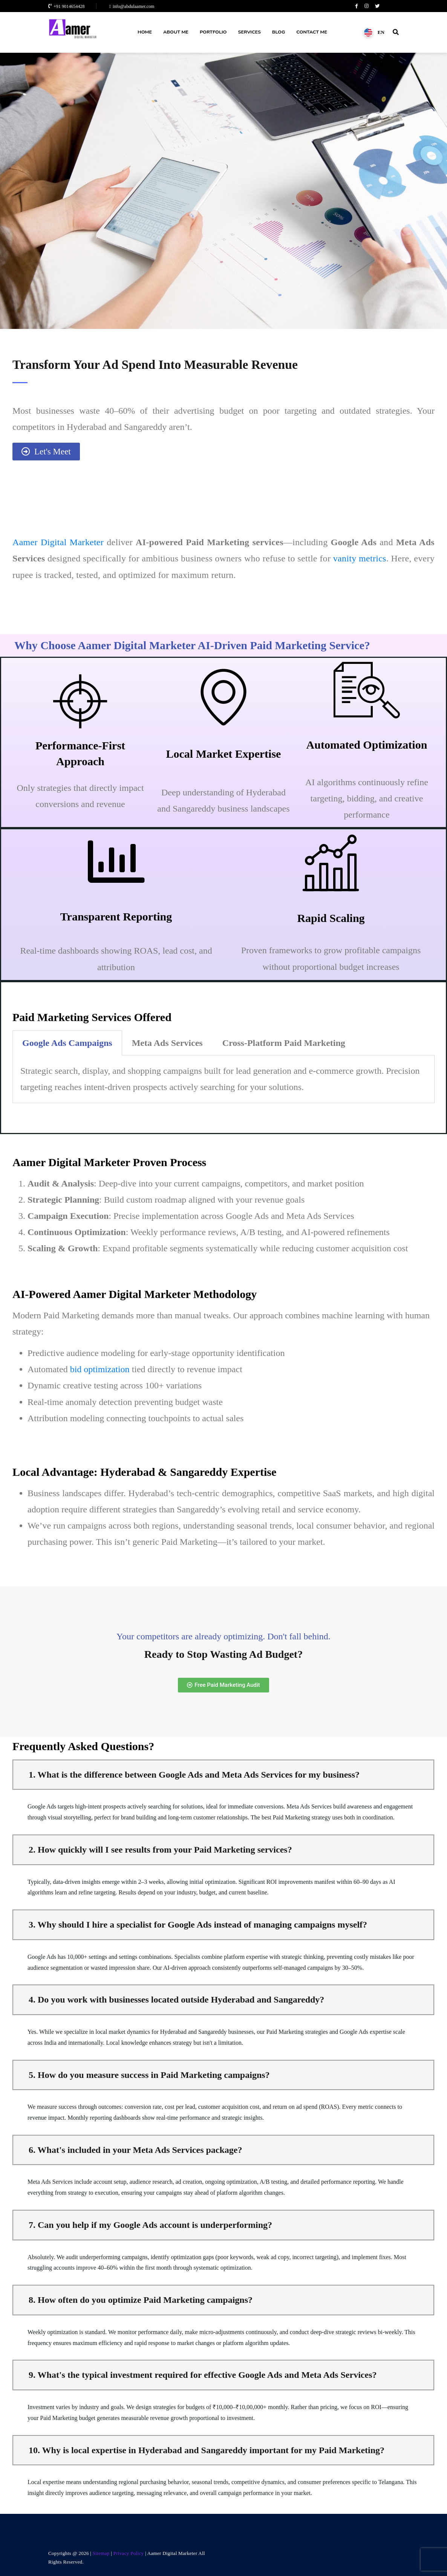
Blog (278, 32)
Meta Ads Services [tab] (167, 1043)
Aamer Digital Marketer (58, 542)
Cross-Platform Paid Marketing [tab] (283, 1043)
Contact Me (311, 32)
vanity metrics (359, 558)
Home (145, 32)
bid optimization (100, 1369)
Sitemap (101, 2553)
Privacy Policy (129, 2553)
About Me (175, 32)
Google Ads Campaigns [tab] (67, 1043)
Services (249, 32)
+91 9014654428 (66, 6)
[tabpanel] (223, 1079)
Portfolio (213, 32)
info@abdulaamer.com (132, 6)
